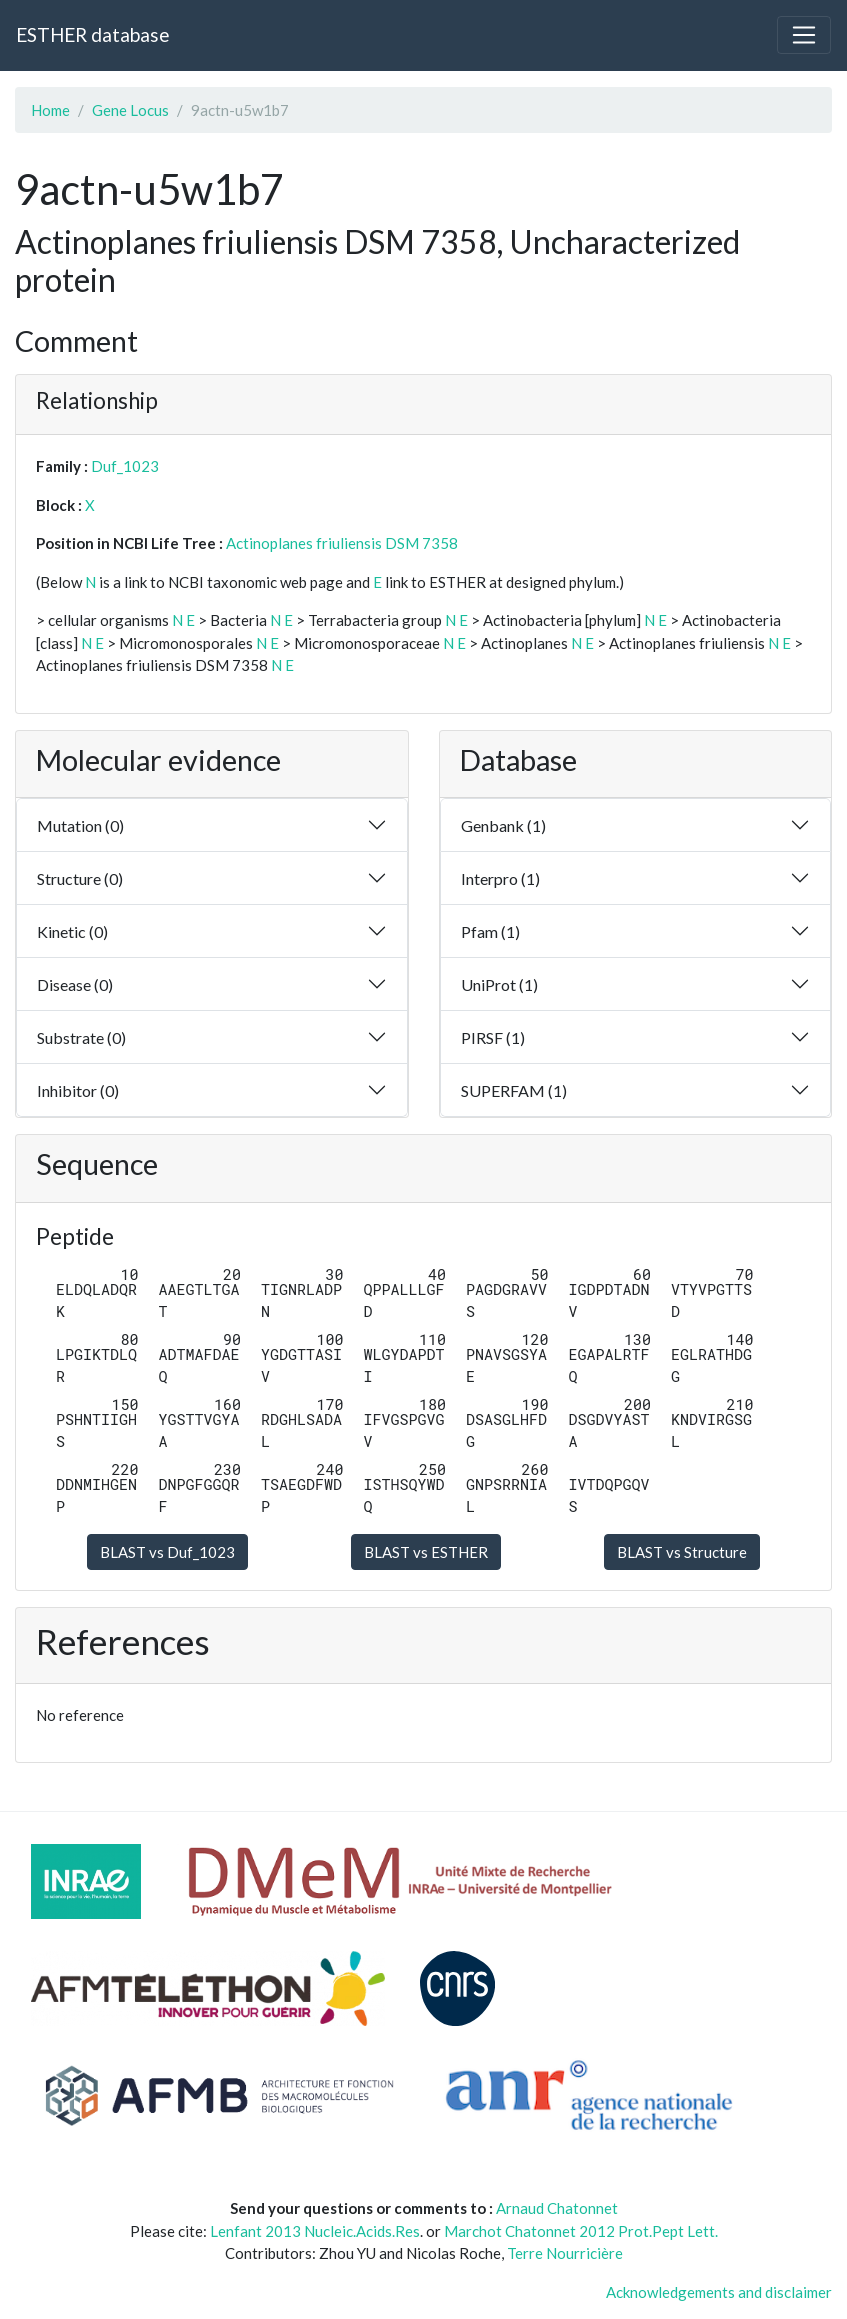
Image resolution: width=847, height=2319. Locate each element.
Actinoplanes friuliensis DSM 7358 (342, 543)
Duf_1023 (125, 466)
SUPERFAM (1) (514, 1090)
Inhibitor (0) (78, 1090)
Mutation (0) (80, 825)
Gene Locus (130, 110)
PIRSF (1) (493, 1037)
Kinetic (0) (72, 931)
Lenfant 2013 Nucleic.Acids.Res (315, 2231)
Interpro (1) (500, 878)
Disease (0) (75, 984)
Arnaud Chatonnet (557, 2208)
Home (50, 110)
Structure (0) (80, 878)
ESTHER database (92, 34)
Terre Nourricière (565, 2253)
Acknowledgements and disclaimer (719, 2292)
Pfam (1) (490, 931)
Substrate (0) (81, 1037)
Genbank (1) (503, 825)
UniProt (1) (499, 984)
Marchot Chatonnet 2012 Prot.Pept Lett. (581, 2231)
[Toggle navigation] (804, 35)
